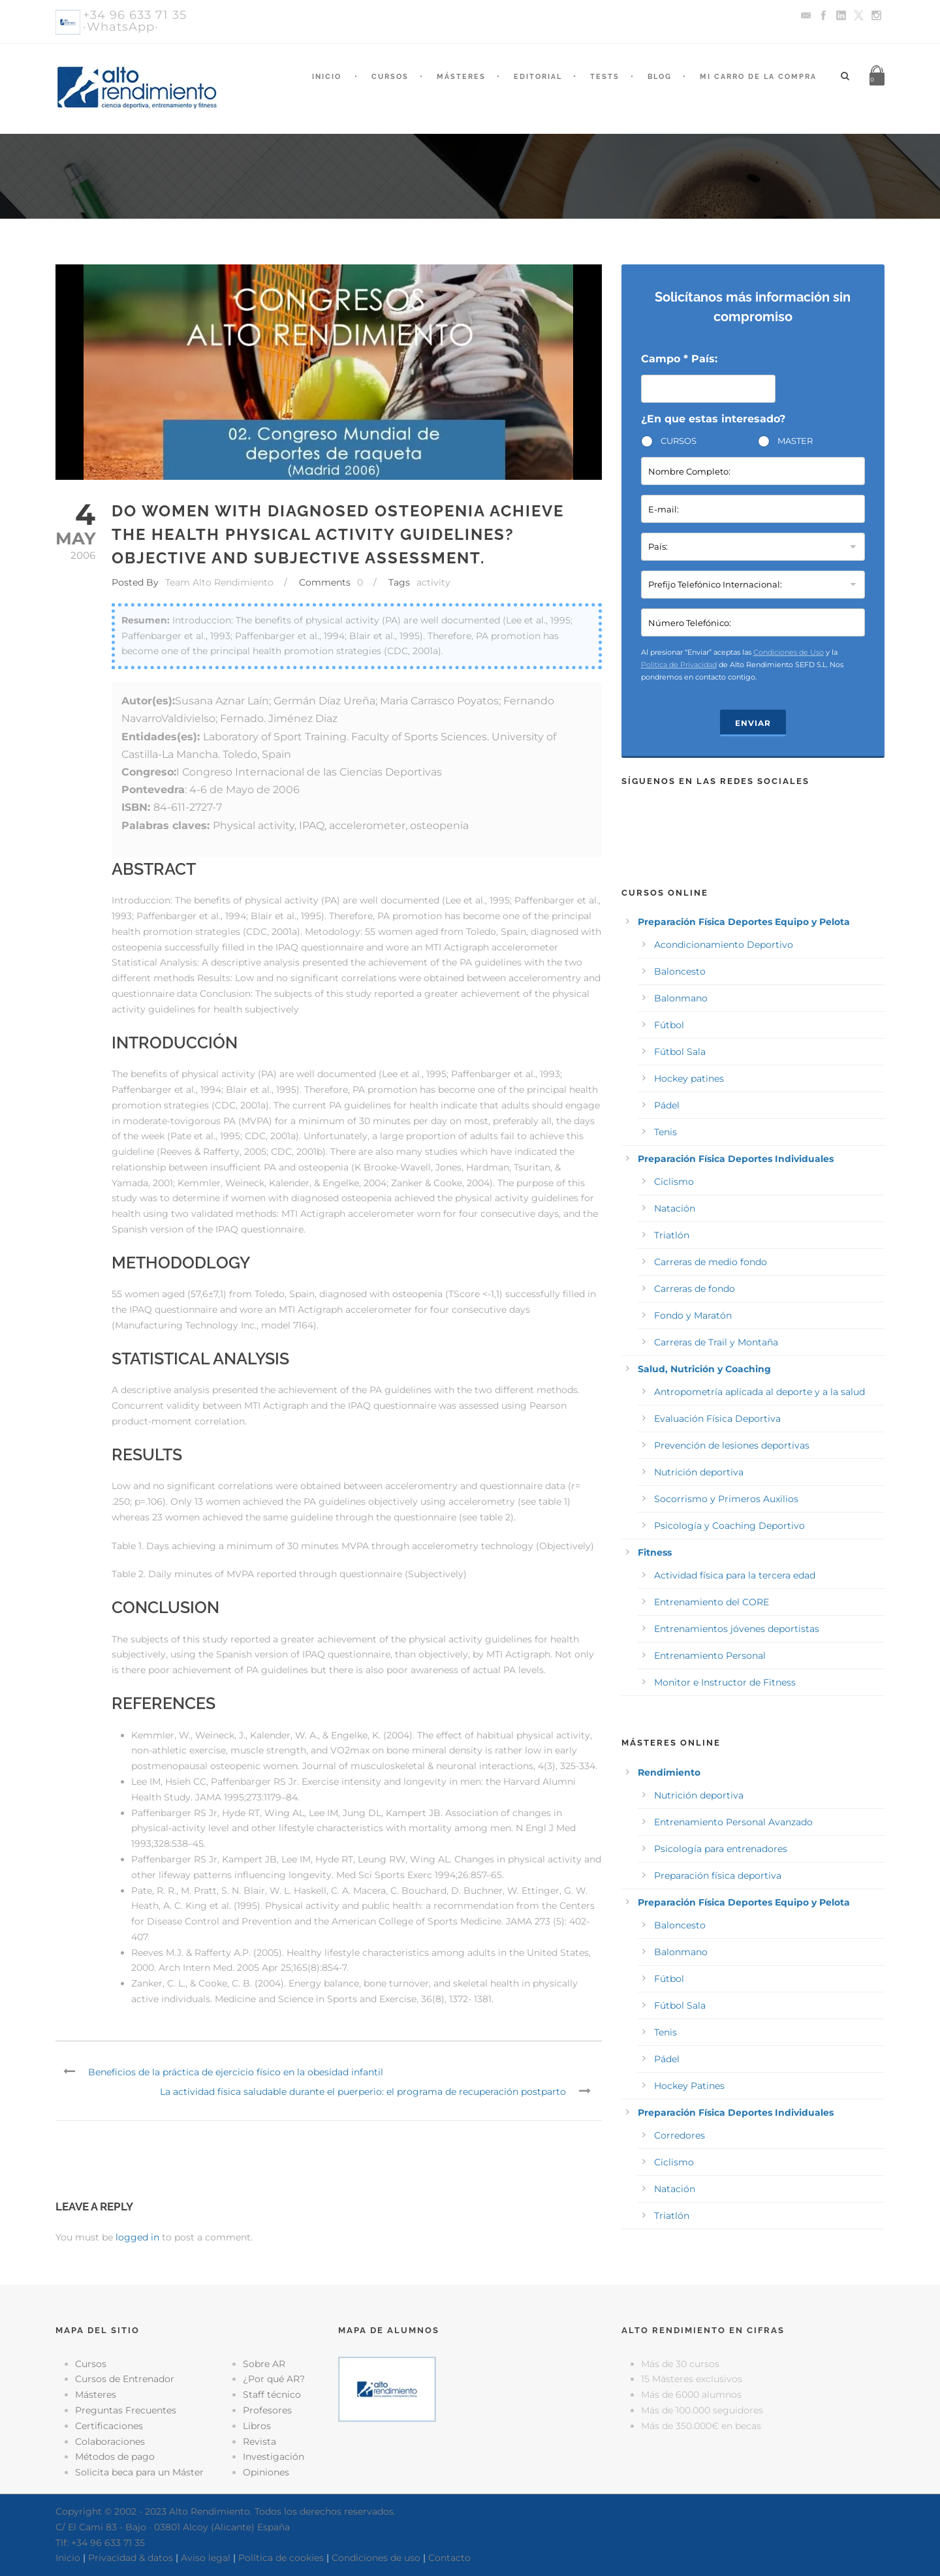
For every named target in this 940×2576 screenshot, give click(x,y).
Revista (259, 2441)
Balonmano (681, 998)
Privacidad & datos (130, 2558)
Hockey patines (689, 1078)
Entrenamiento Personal (710, 1655)
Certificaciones (109, 2426)
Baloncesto (680, 971)
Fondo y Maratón (693, 1315)
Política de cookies (281, 2558)
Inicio (326, 76)
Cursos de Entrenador (124, 2379)
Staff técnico (272, 2394)
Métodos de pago (115, 2456)
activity (433, 582)
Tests (604, 76)
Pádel (667, 1105)
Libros (257, 2426)
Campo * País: (679, 359)
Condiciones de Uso (788, 652)
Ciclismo (674, 1181)
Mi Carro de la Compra (758, 76)
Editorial (538, 76)
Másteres (461, 76)
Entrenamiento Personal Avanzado (733, 1822)
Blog (660, 76)
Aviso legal (205, 2558)
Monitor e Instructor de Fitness (725, 1682)
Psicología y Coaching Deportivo (729, 1525)
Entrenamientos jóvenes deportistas (736, 1629)
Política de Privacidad (679, 664)
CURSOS (679, 440)
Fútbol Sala (680, 1052)
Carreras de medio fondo (710, 1262)
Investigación (273, 2456)
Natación (674, 1208)
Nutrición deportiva (699, 1472)
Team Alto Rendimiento (219, 582)
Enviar (753, 723)
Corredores (679, 2135)
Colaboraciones (110, 2441)
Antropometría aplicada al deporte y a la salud (759, 1392)
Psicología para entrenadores (720, 1849)
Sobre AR (264, 2364)
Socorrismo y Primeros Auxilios (726, 1499)
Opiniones (266, 2472)
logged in (137, 2237)
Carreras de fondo (694, 1289)
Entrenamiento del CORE (711, 1602)
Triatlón (671, 1235)
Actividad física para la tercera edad (734, 1575)
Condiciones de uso (376, 2558)
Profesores (267, 2410)
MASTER (795, 440)
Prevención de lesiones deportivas (731, 1445)
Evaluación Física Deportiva (717, 1418)
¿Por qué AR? (274, 2379)
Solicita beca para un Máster (139, 2472)
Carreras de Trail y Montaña (716, 1342)
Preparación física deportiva (717, 1875)
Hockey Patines (689, 2086)
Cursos (390, 76)
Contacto (449, 2558)
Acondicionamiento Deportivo (723, 944)
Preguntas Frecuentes (125, 2410)
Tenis (665, 1132)
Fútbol (669, 1025)
